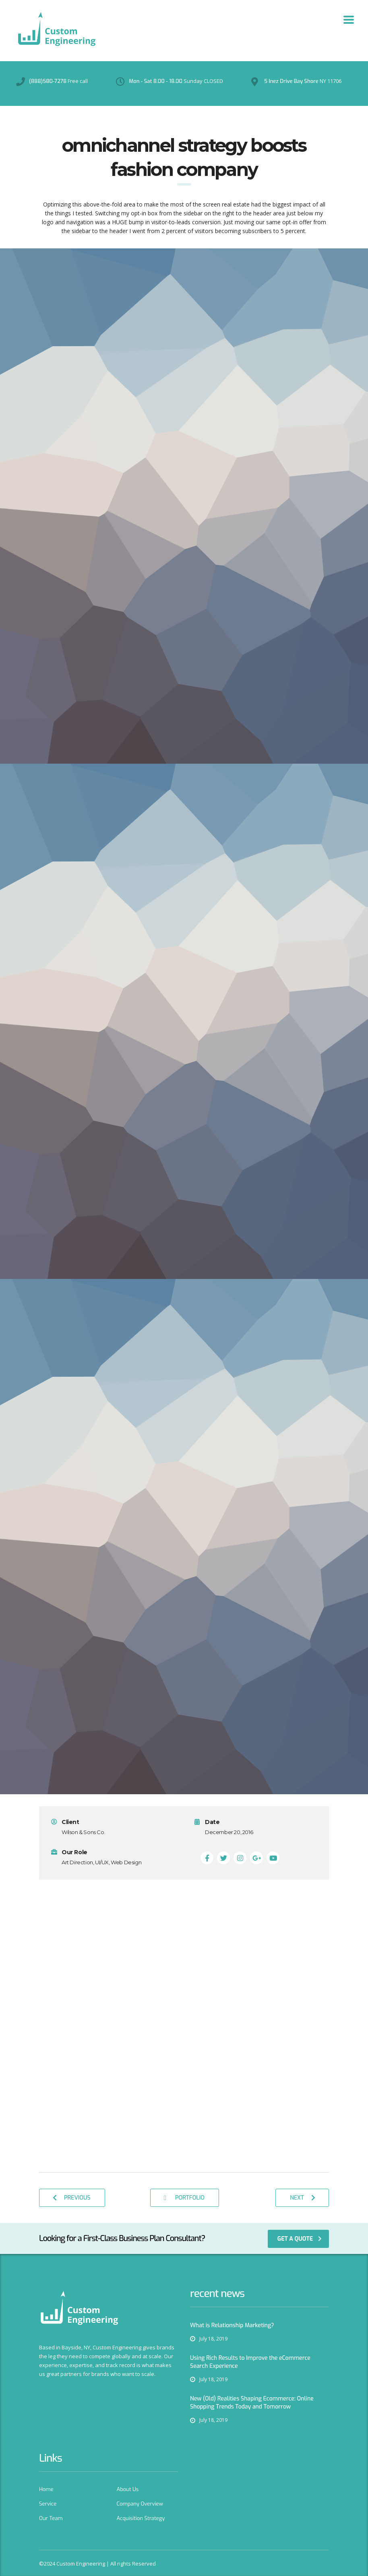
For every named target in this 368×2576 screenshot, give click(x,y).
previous (72, 2198)
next (302, 2198)
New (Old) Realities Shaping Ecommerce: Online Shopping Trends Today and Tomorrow (252, 2403)
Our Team (51, 2518)
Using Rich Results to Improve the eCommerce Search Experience (250, 2362)
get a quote (299, 2239)
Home (46, 2489)
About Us (128, 2489)
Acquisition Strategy (141, 2518)
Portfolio (184, 2198)
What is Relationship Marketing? (232, 2325)
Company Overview (140, 2504)
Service (47, 2504)
